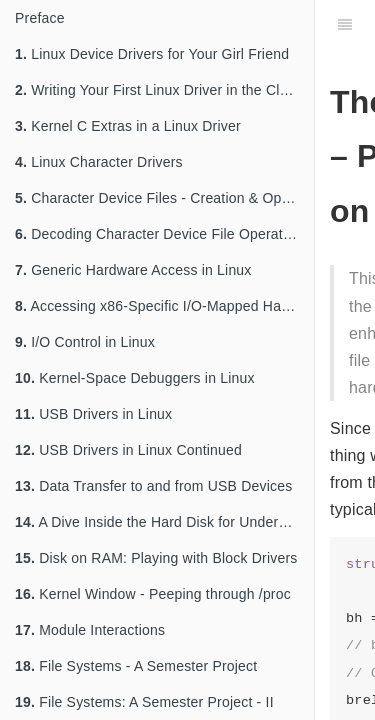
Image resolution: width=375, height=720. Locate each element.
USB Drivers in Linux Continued (128, 450)
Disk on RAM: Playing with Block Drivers (156, 558)
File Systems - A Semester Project (136, 666)
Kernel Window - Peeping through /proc (153, 594)
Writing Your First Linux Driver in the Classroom (164, 90)
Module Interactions (90, 630)
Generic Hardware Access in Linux (133, 270)
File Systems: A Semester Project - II (144, 702)
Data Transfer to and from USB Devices (153, 486)
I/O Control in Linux (85, 342)
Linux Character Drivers (99, 162)
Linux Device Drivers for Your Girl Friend (152, 54)
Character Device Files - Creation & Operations (164, 198)
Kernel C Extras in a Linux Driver (128, 126)
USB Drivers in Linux (93, 414)
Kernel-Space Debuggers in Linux (135, 378)
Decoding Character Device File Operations (162, 234)
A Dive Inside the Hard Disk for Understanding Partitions (164, 522)
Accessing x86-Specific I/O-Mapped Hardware (164, 306)
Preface (40, 18)
